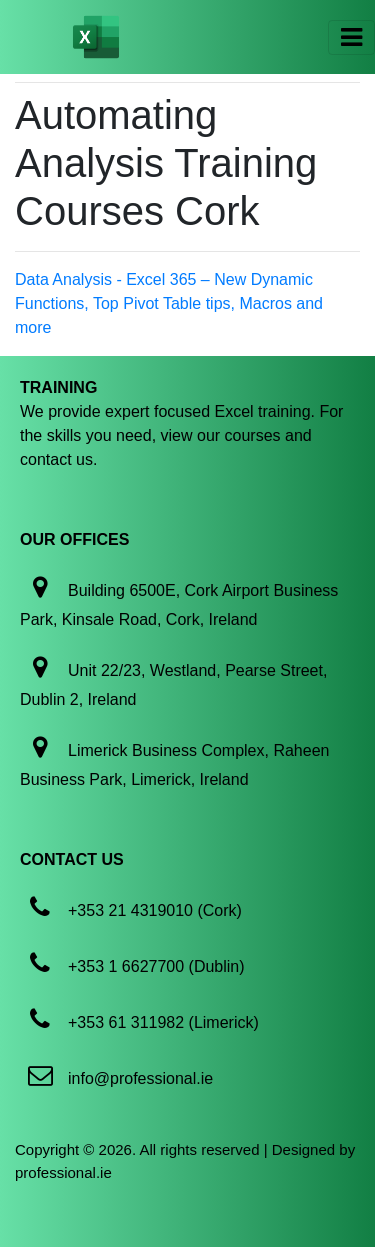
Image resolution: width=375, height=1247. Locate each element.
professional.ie (63, 1172)
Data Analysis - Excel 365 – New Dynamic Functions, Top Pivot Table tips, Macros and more (169, 303)
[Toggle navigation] (351, 37)
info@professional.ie (140, 1078)
